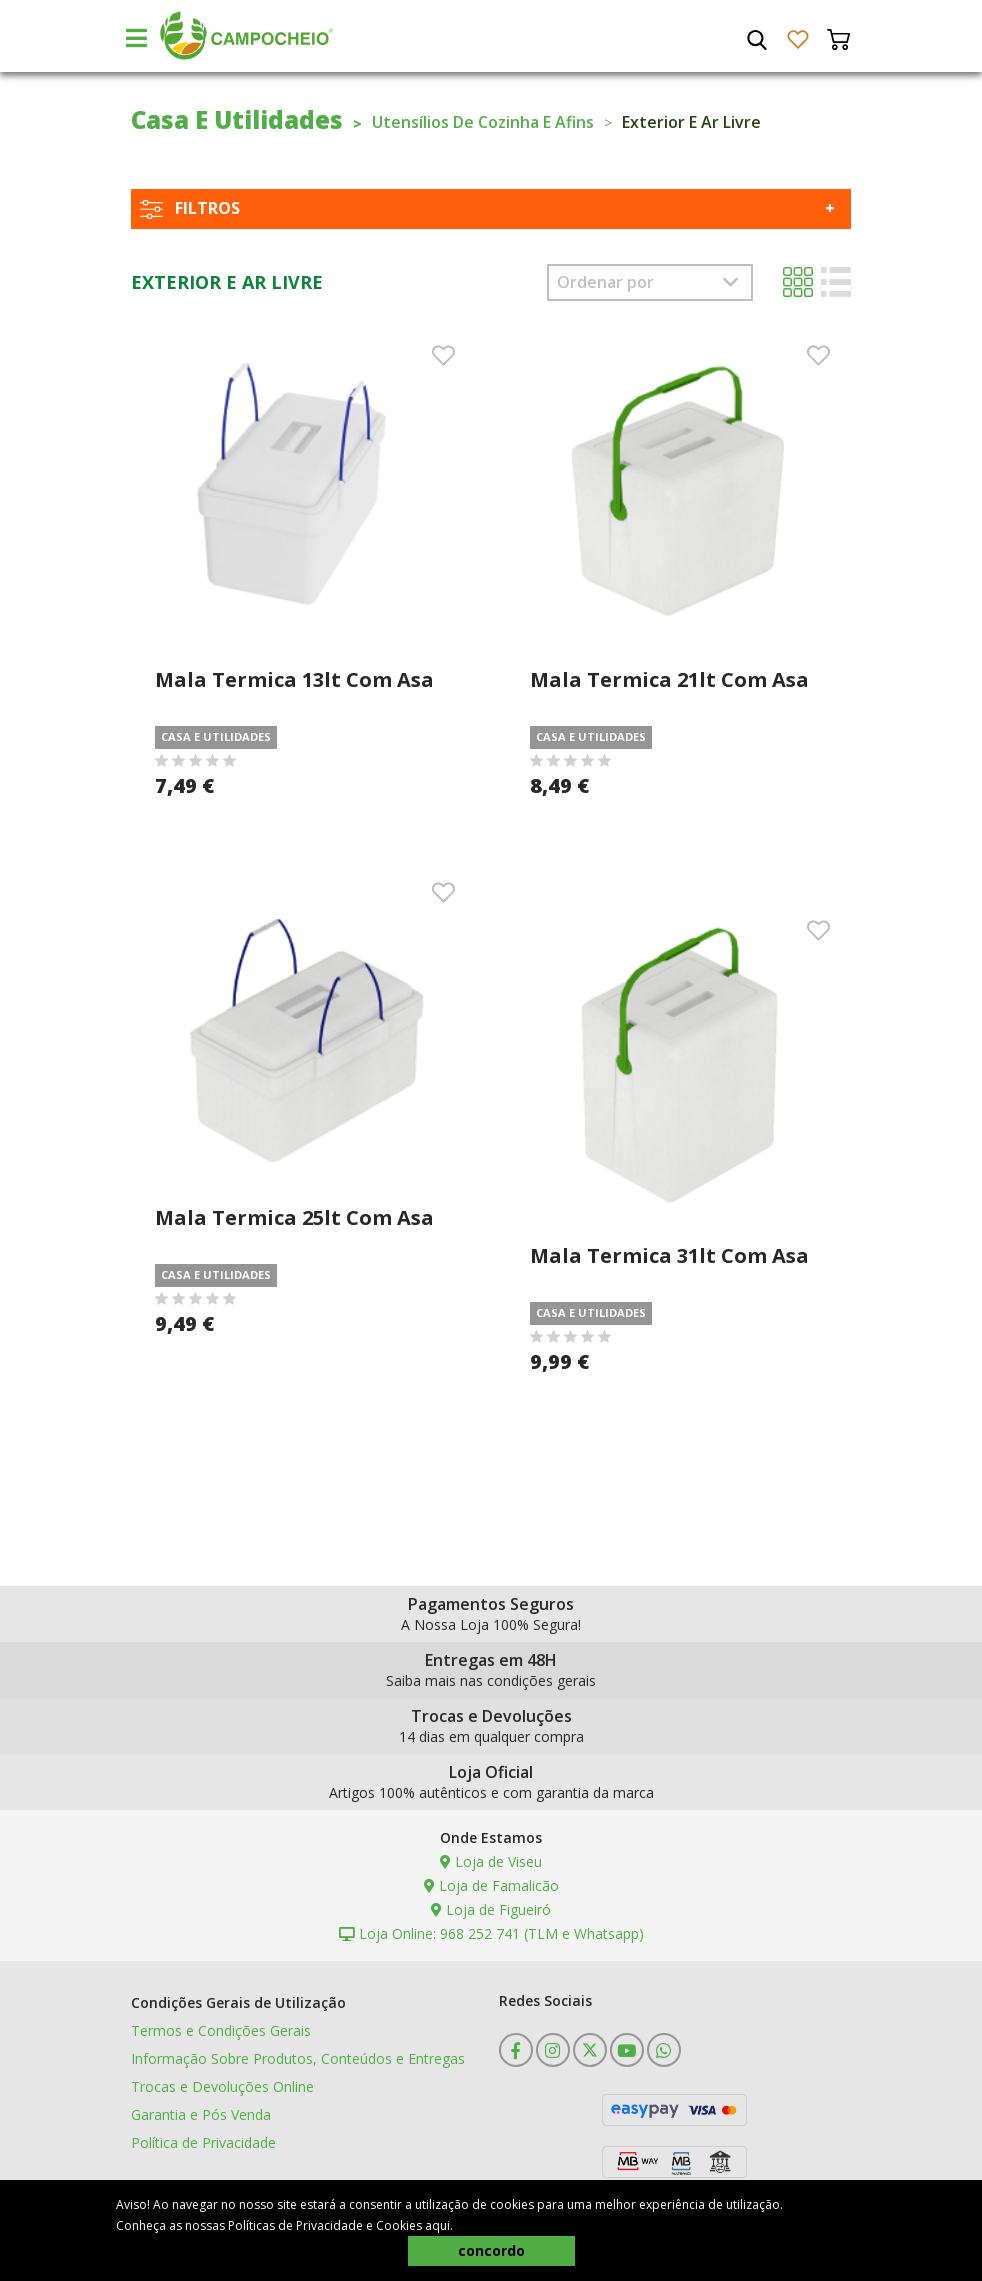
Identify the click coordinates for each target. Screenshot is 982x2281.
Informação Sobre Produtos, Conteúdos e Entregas (298, 2058)
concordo (491, 2250)
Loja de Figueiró (491, 1909)
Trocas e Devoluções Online (222, 2086)
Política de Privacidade (203, 2142)
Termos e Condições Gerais (221, 2030)
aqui (437, 2225)
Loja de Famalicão (491, 1885)
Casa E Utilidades (237, 119)
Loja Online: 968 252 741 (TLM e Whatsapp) (491, 1933)
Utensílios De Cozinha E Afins (483, 122)
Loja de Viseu (491, 1861)
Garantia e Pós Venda (201, 2114)
